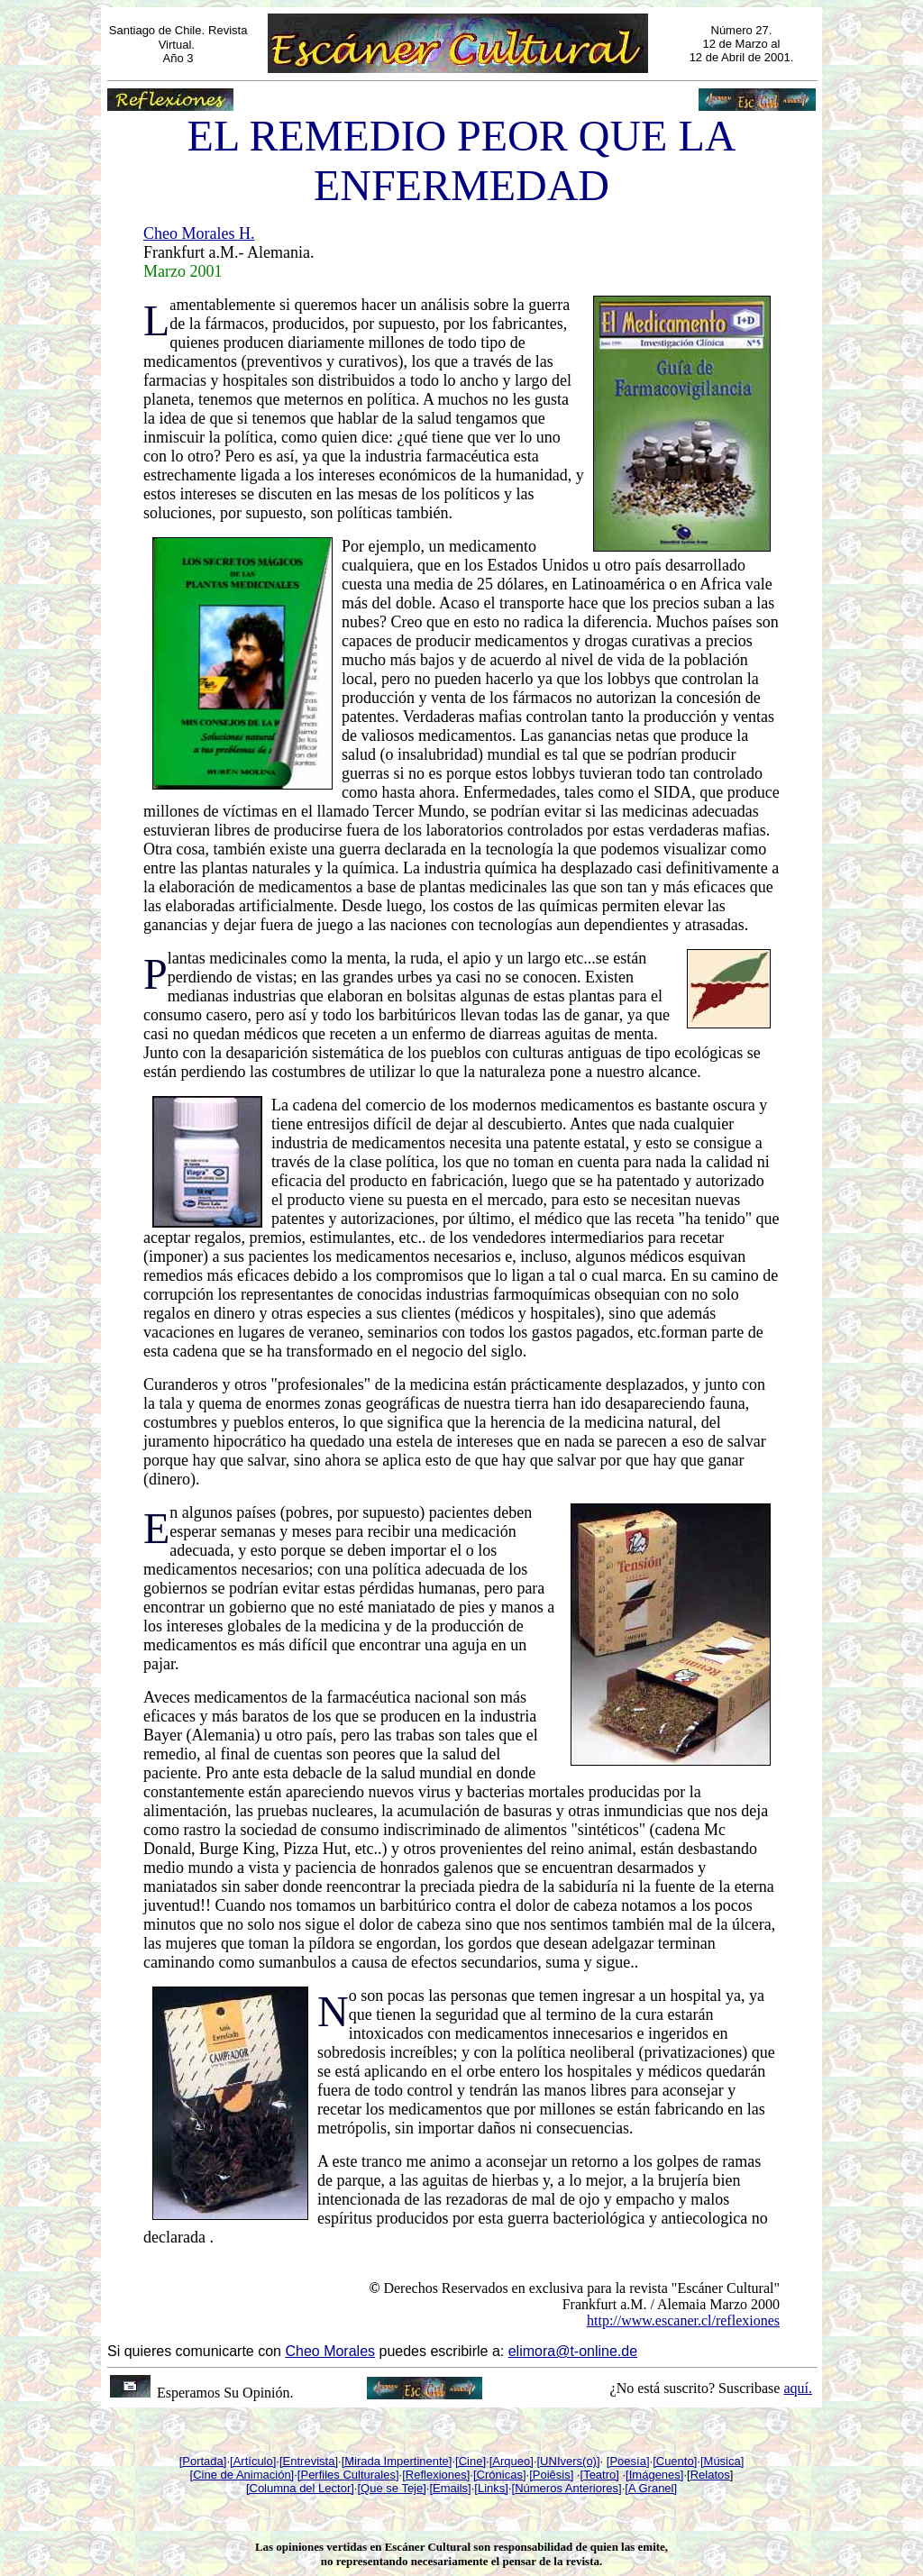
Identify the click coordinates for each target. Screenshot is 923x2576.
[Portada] (203, 2461)
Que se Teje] (393, 2488)
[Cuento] (675, 2461)
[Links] (491, 2488)
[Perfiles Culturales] (348, 2474)
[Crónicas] (499, 2474)
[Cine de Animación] (242, 2474)
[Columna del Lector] (300, 2488)
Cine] (472, 2461)
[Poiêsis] (551, 2474)
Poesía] (629, 2461)
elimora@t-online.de (572, 2351)
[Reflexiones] (436, 2474)
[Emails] (450, 2488)
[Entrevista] (308, 2461)
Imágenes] (656, 2474)
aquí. (797, 2388)
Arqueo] (513, 2461)
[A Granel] (651, 2488)
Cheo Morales (330, 2351)
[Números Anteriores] (567, 2488)
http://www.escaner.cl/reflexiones (683, 2320)
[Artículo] (253, 2461)
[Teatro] (599, 2474)
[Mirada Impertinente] (397, 2461)
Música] (724, 2461)
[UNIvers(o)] (568, 2461)
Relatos (710, 2474)
